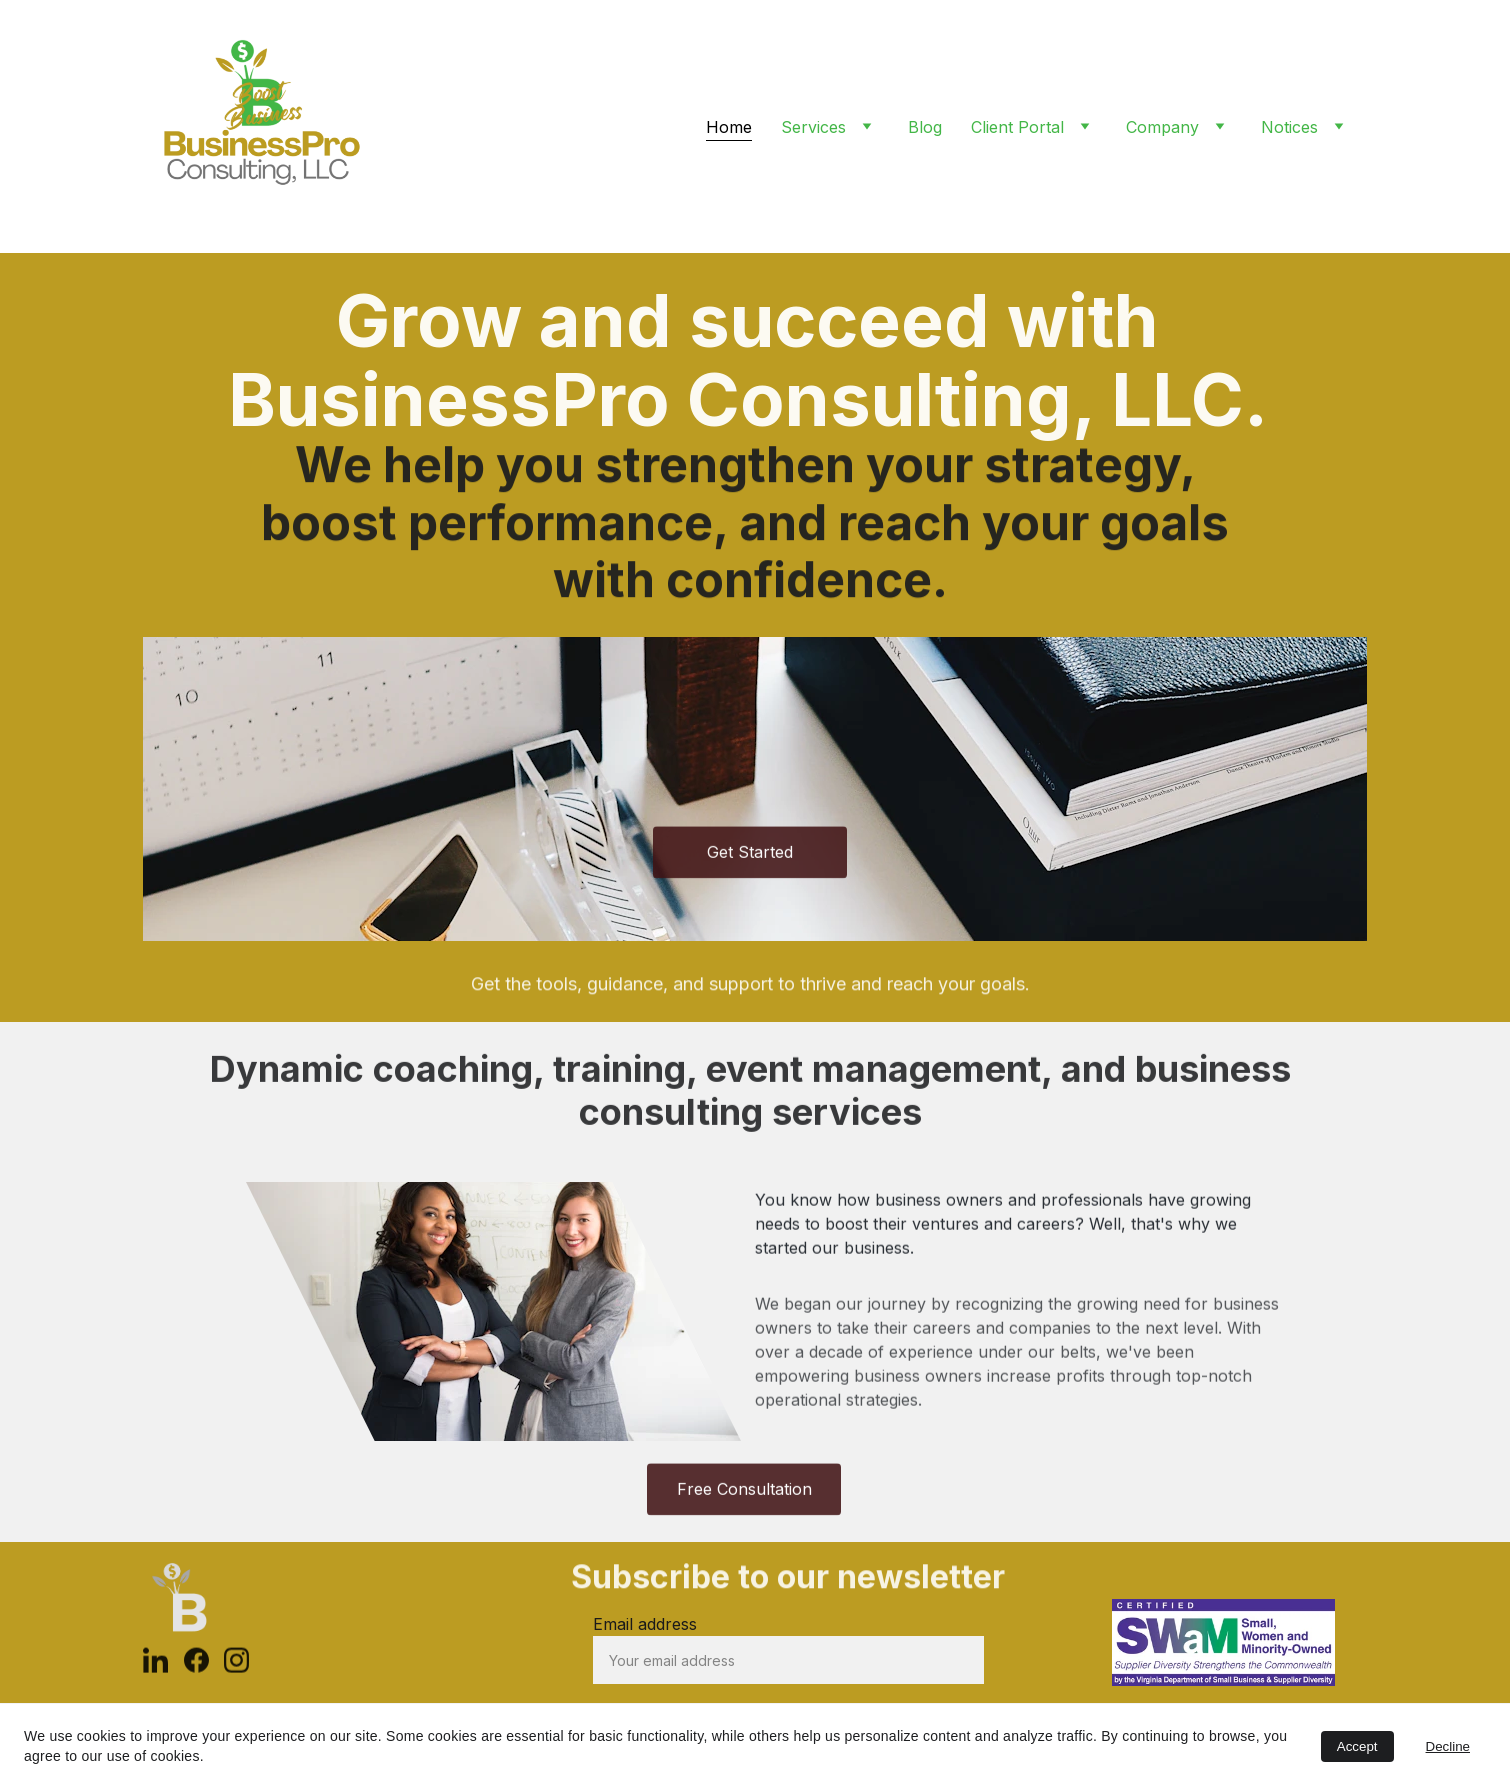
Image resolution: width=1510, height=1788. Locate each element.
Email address (645, 1624)
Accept (1357, 1746)
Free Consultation (744, 1493)
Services (813, 127)
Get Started (750, 856)
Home (729, 127)
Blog (925, 127)
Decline (1448, 1746)
